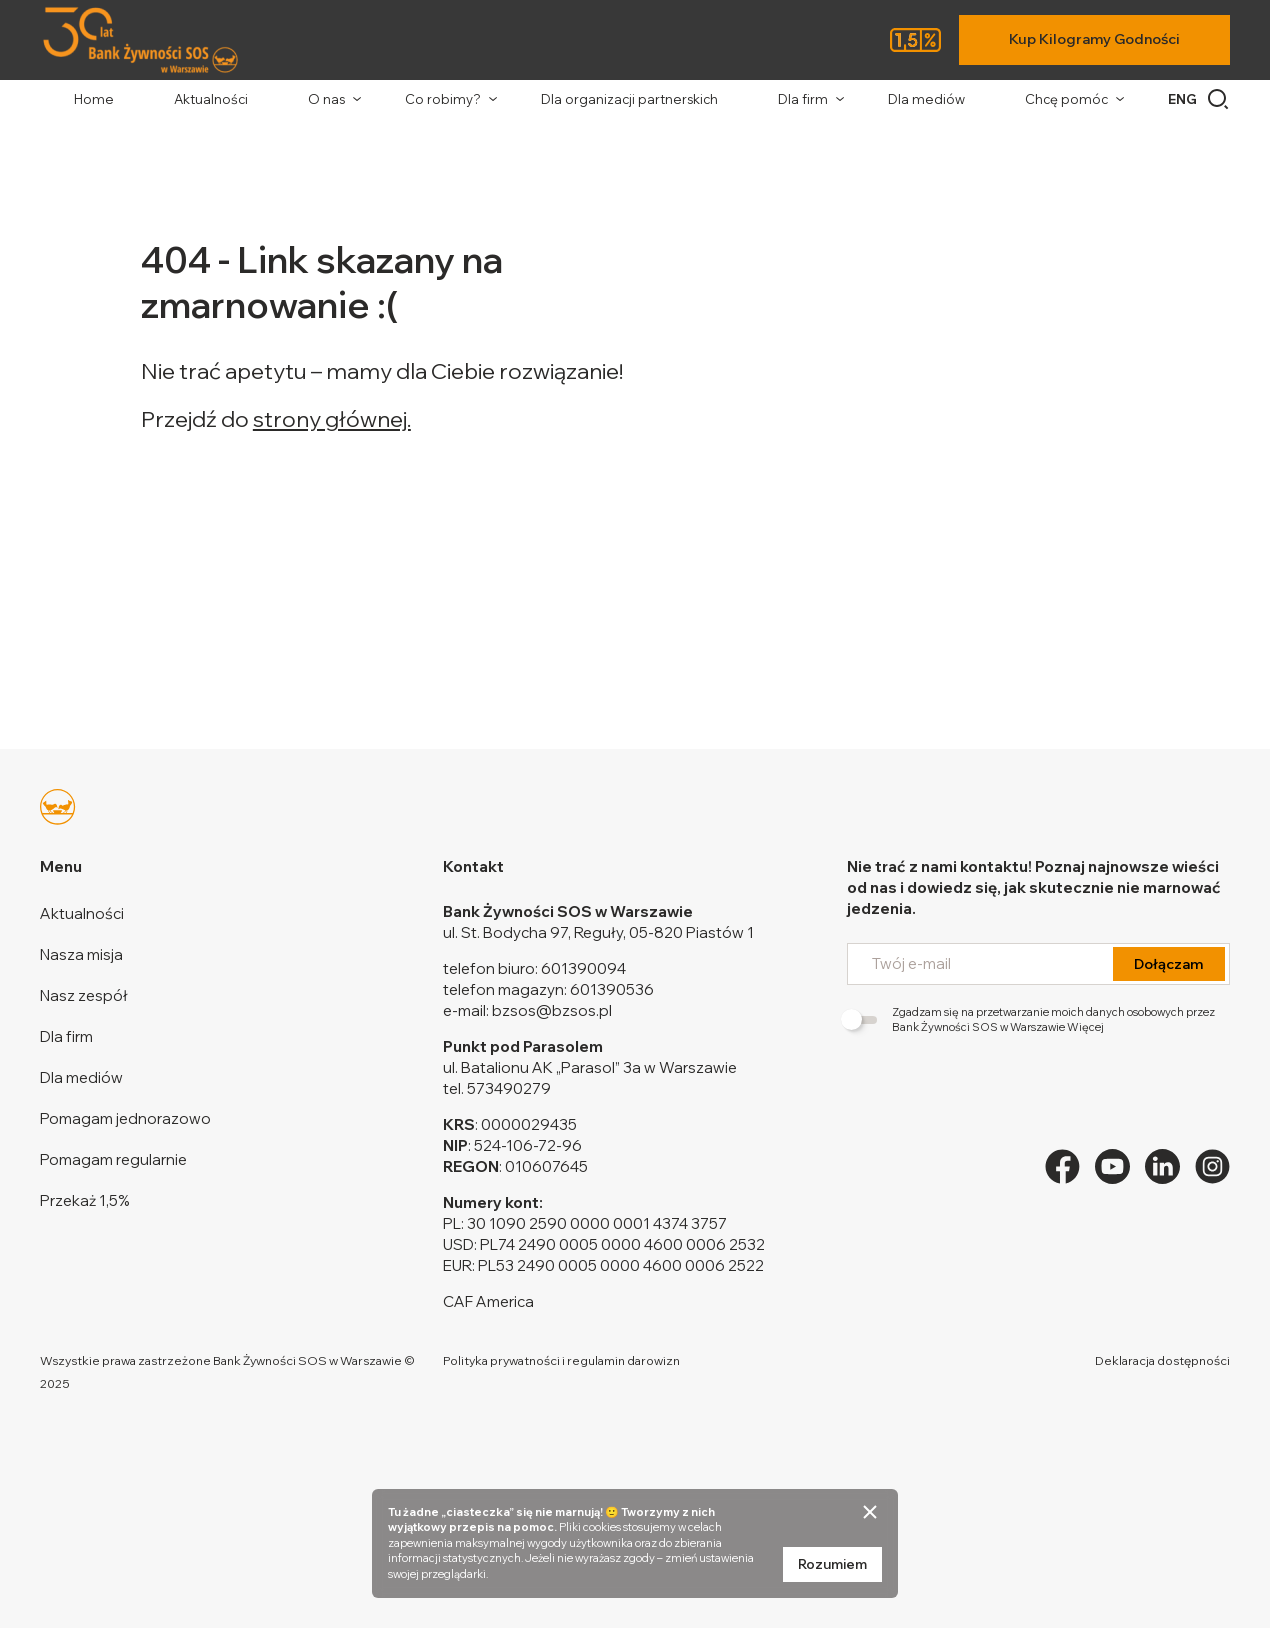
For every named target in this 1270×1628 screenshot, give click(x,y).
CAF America (488, 1301)
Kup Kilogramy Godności (1094, 39)
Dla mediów (926, 99)
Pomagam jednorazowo (125, 1118)
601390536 (612, 989)
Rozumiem (832, 1564)
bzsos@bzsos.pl (552, 1010)
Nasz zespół (84, 995)
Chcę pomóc (1066, 99)
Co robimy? (443, 99)
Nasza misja (81, 954)
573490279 (509, 1088)
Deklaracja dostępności (1162, 1360)
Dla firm (803, 99)
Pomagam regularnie (113, 1159)
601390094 (583, 968)
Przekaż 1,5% (84, 1200)
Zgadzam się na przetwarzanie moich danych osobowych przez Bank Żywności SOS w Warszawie (1031, 1019)
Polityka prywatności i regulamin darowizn (561, 1360)
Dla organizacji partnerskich (629, 99)
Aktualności (211, 99)
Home (94, 99)
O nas (326, 99)
